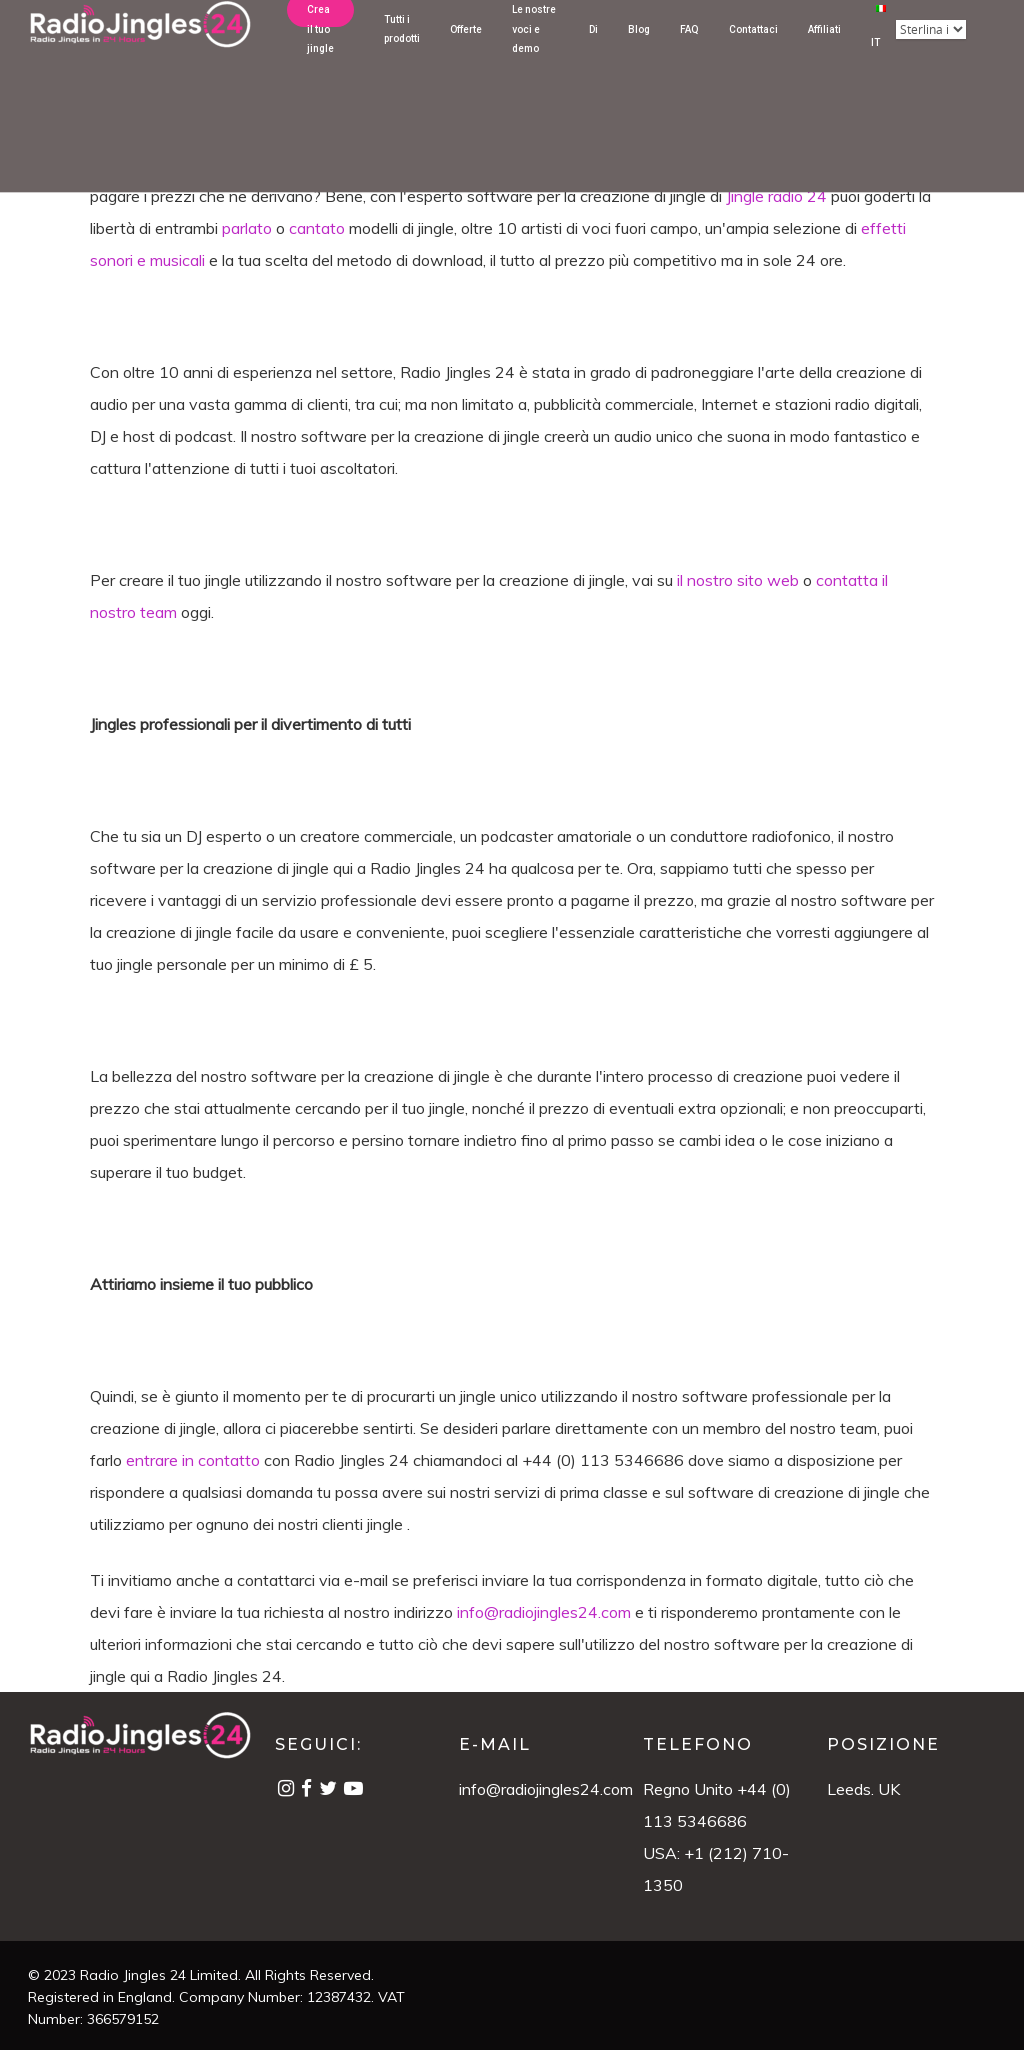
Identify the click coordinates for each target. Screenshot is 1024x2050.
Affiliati (824, 53)
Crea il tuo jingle (320, 54)
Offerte (466, 53)
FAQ (689, 53)
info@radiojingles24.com (546, 1789)
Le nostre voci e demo (534, 54)
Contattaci (753, 53)
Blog (639, 53)
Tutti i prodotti (402, 53)
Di (593, 53)
